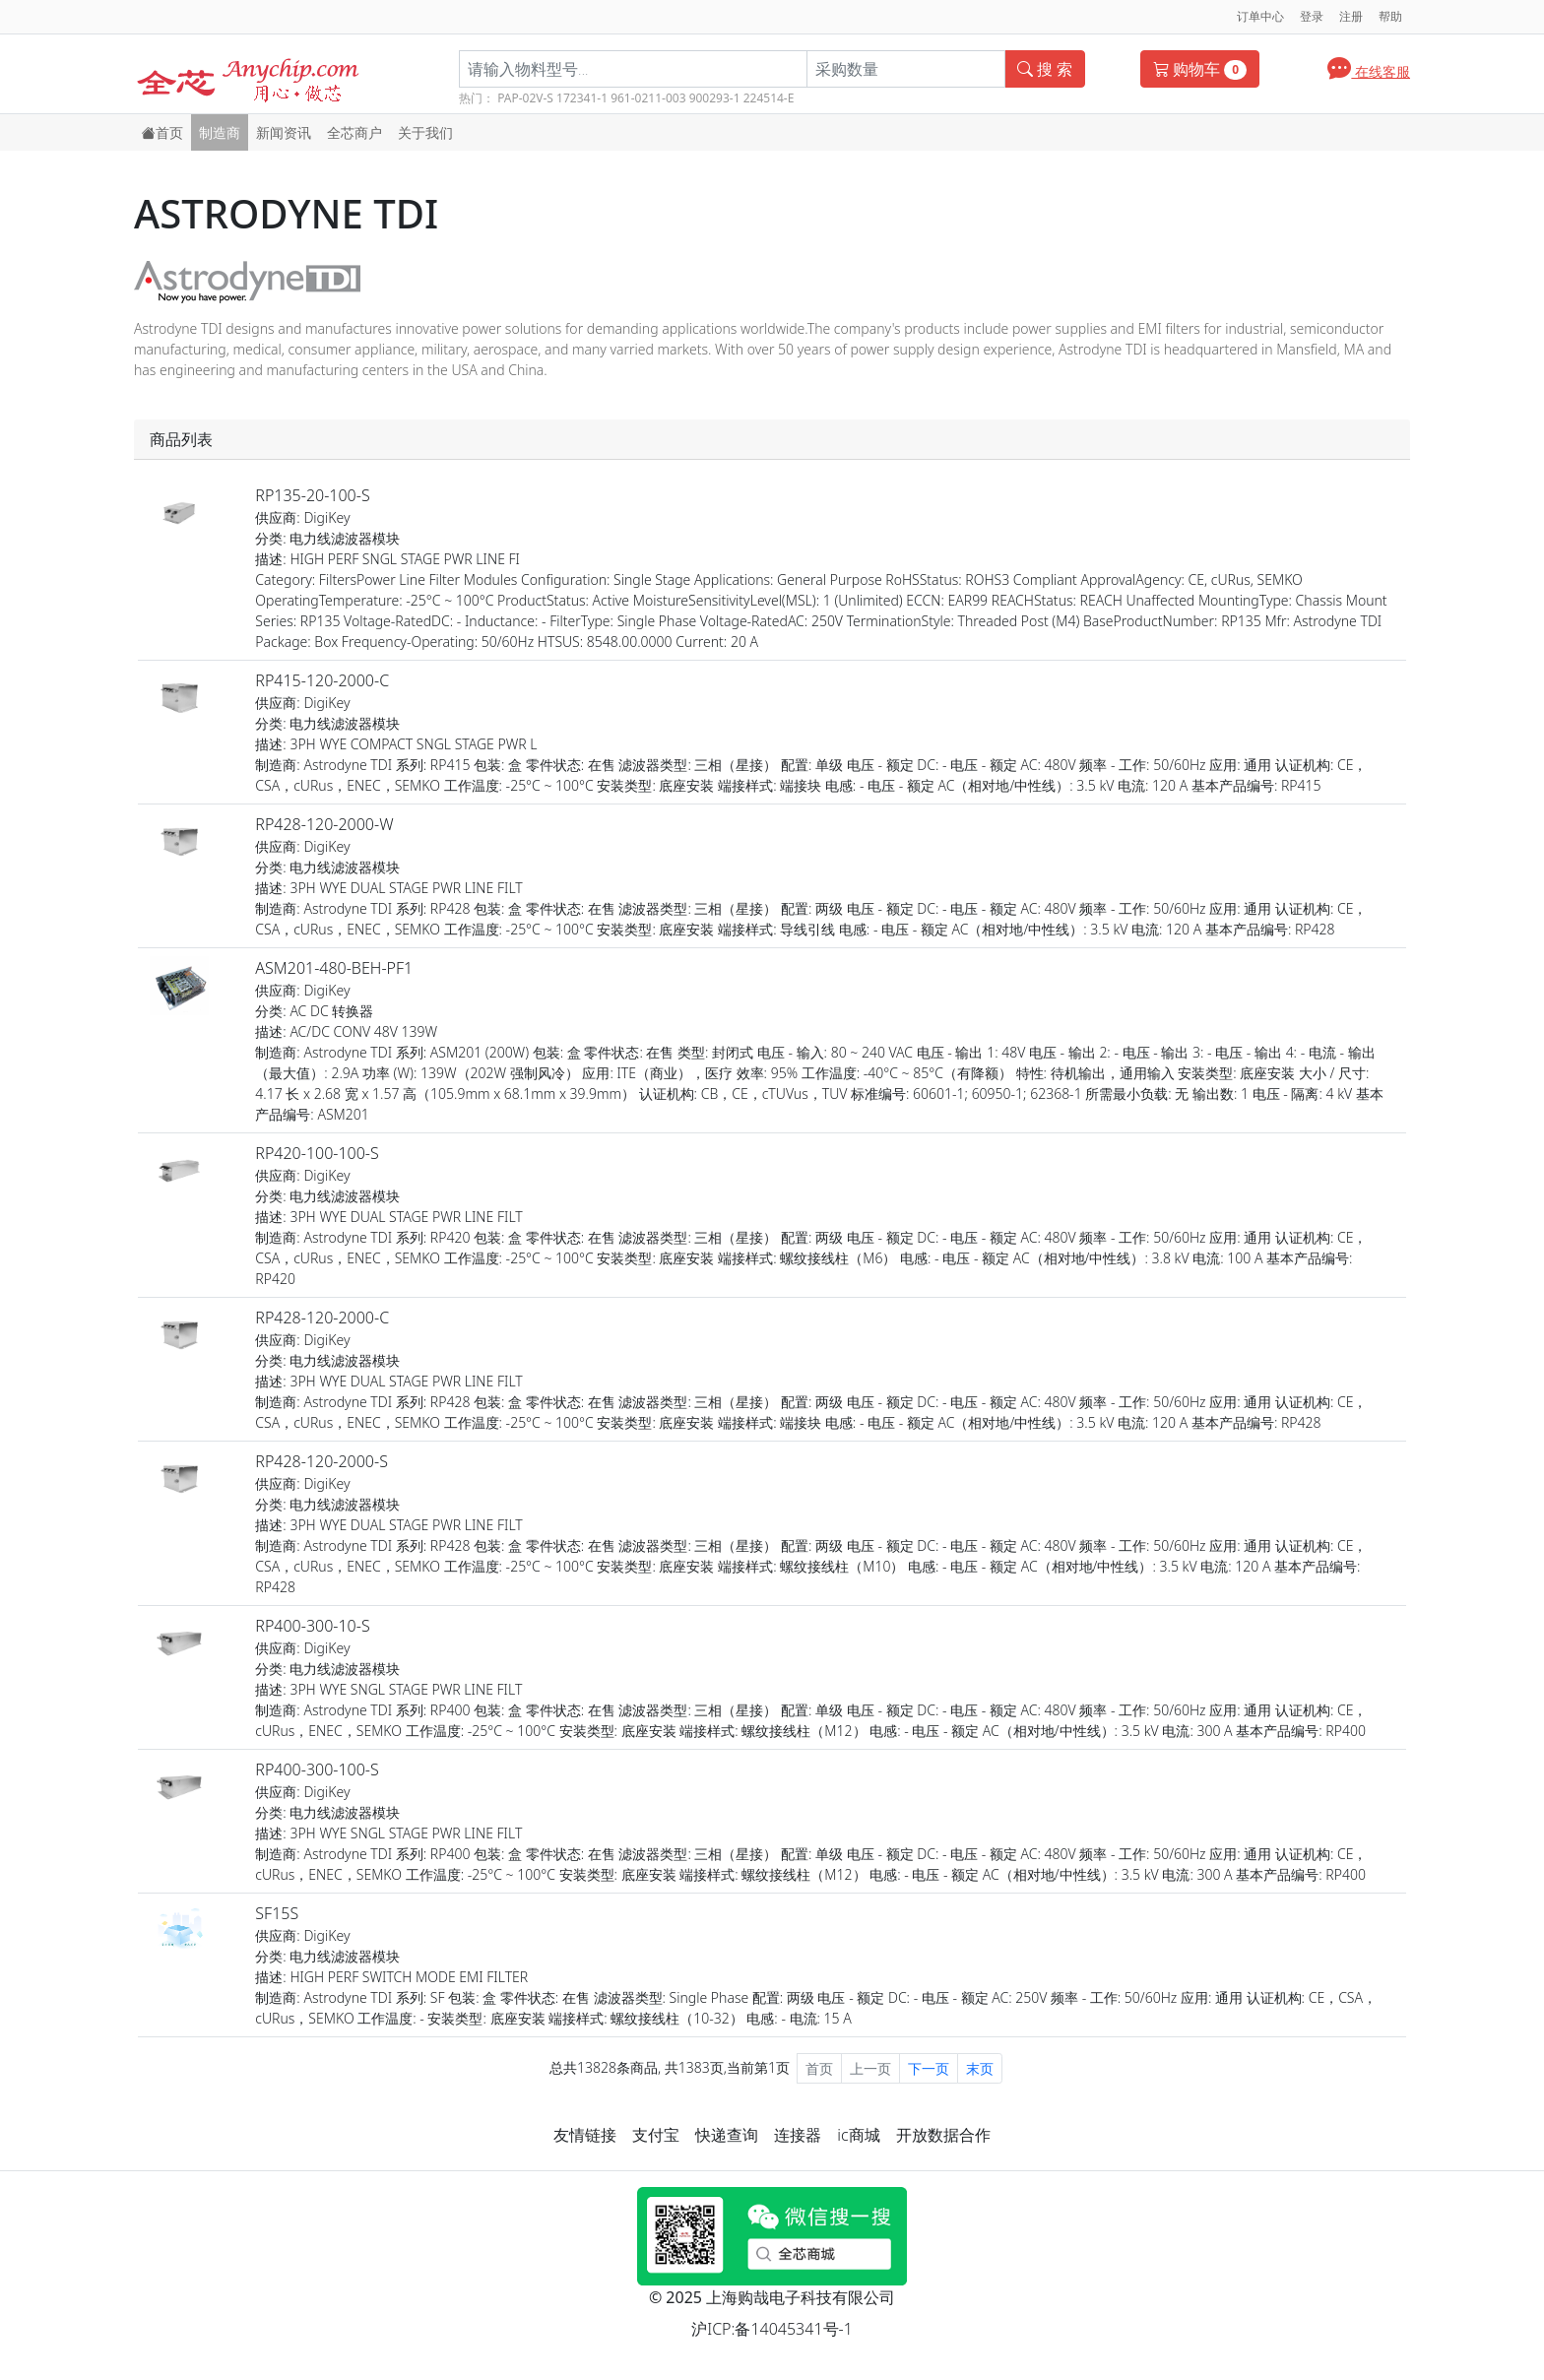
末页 (980, 2068)
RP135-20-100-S (312, 495)
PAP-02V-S (525, 98)
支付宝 (655, 2135)
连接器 (797, 2135)
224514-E (769, 98)
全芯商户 (354, 132)
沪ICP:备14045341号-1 (772, 2329)
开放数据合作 (943, 2135)
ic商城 (858, 2135)
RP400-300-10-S (312, 1626)
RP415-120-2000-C (322, 680)
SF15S (276, 1913)
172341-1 (582, 98)
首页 (162, 132)
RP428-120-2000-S (321, 1461)
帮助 (1390, 16)
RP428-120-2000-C (322, 1317)
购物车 (1200, 69)
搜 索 (1044, 69)
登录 (1311, 16)
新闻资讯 (283, 132)
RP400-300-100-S (316, 1769)
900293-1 (714, 98)
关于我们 (425, 132)
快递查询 (726, 2135)
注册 (1351, 16)
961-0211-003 (648, 98)
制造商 (219, 132)
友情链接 (584, 2135)
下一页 (928, 2068)
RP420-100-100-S (316, 1153)
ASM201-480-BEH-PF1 (334, 968)
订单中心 (1260, 16)
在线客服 (1368, 67)
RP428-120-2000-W (324, 824)
